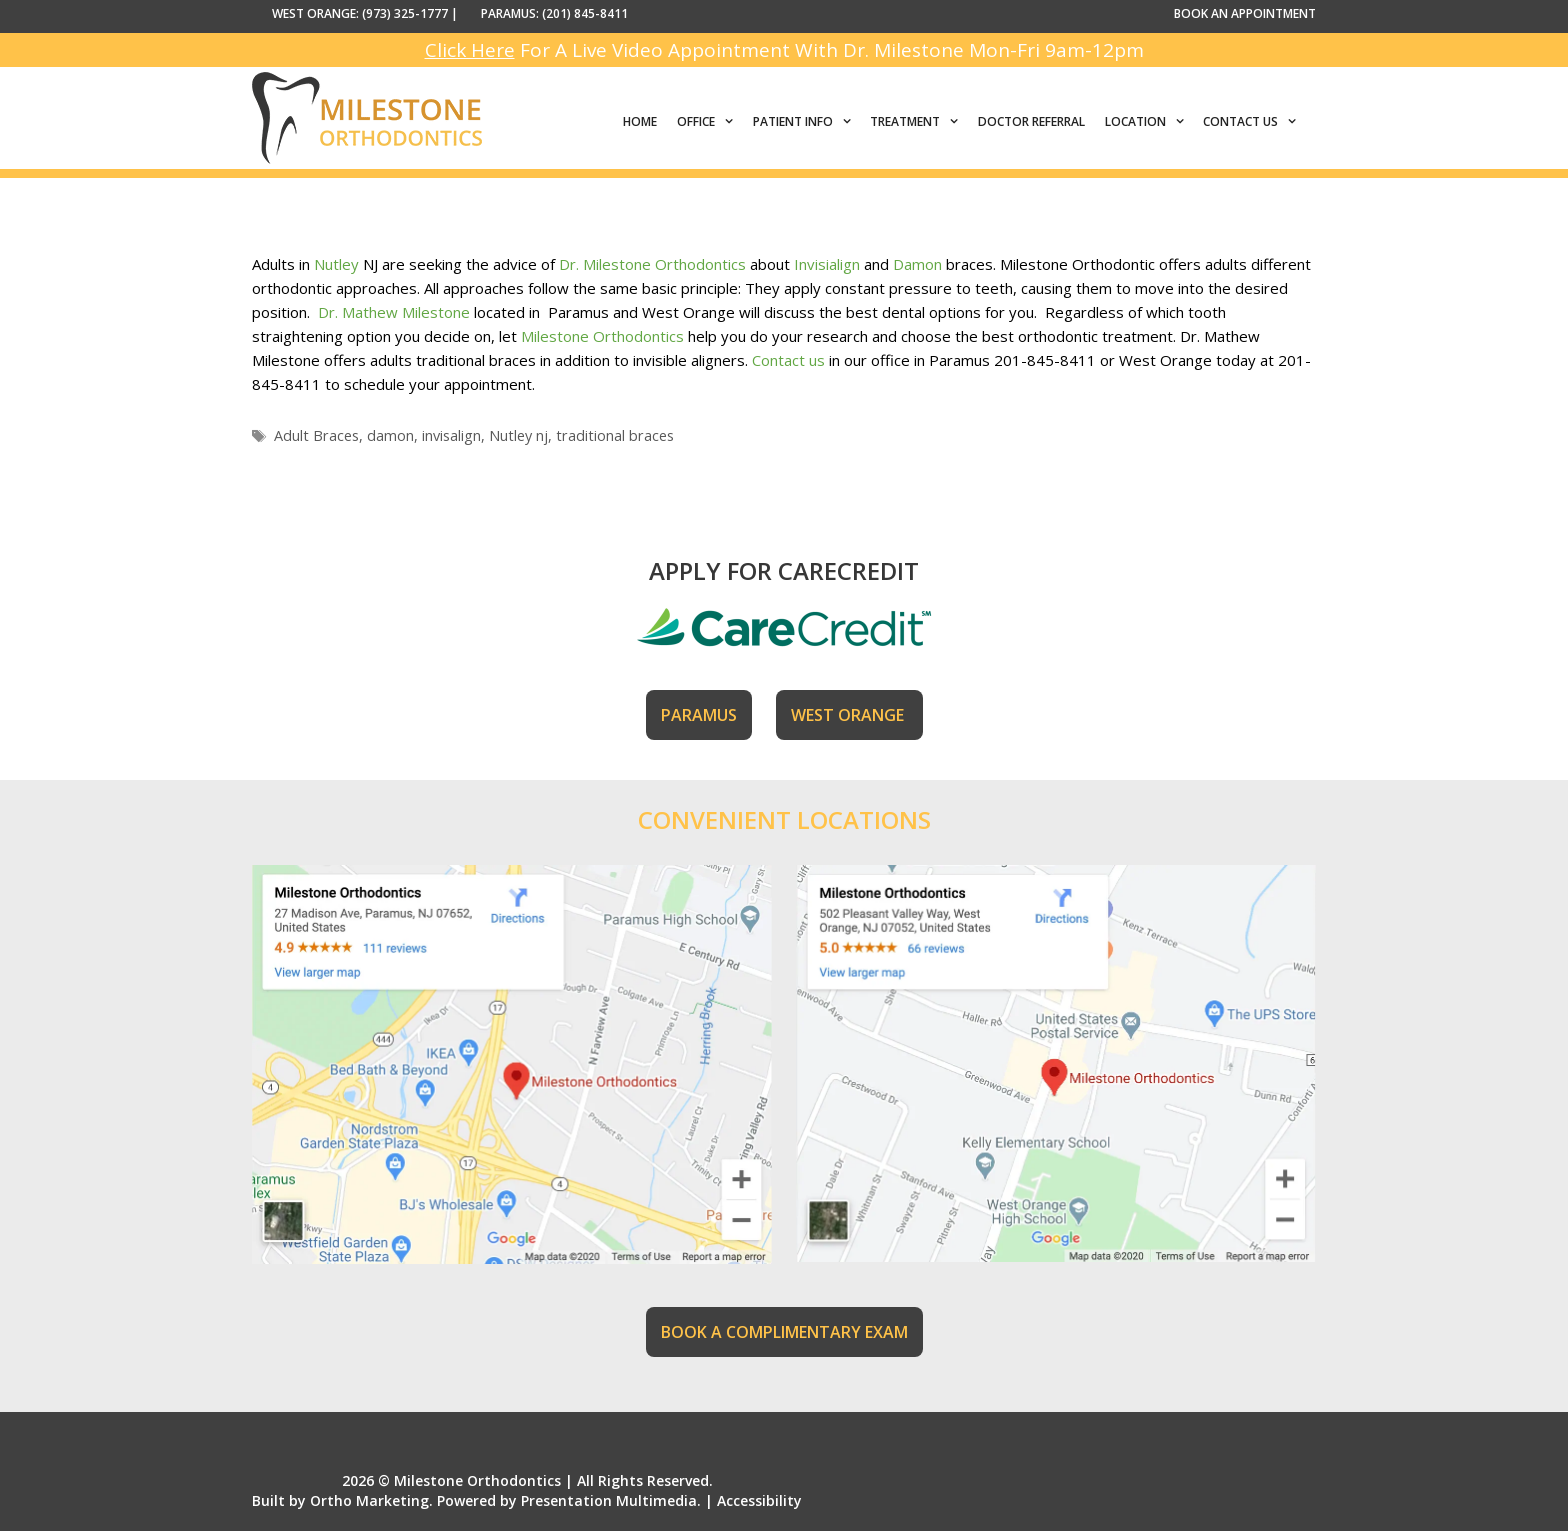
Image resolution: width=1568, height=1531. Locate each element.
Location (1149, 122)
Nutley (336, 264)
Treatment (919, 122)
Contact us (788, 360)
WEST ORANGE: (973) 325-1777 (360, 13)
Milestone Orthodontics (602, 336)
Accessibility (759, 1500)
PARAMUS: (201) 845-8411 (554, 13)
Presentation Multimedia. (611, 1500)
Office (710, 122)
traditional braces (615, 435)
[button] (729, 122)
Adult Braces (316, 435)
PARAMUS (699, 715)
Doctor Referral (1031, 121)
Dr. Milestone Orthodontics (652, 264)
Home (640, 121)
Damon (917, 264)
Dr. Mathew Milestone (396, 312)
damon (390, 435)
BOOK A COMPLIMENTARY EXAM (784, 1332)
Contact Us (1254, 122)
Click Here (470, 50)
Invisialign (827, 264)
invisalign (451, 435)
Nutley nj (518, 435)
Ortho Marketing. (371, 1500)
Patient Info (807, 122)
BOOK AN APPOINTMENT (1245, 13)
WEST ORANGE (849, 715)
